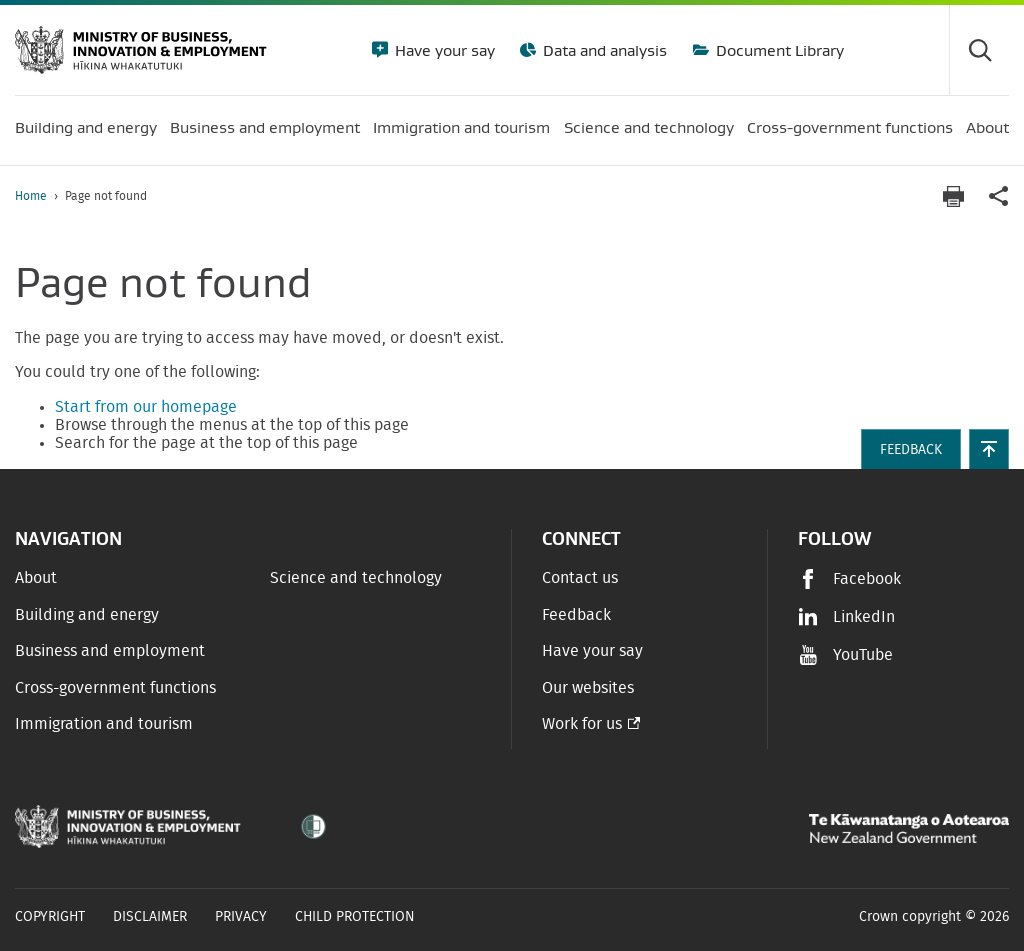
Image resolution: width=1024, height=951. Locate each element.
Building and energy (87, 615)
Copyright (50, 917)
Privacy (241, 917)
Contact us (580, 578)
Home (31, 196)
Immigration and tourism (104, 724)
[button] (989, 449)
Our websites (588, 688)
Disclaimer (150, 917)
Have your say (443, 50)
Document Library (778, 50)
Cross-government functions (115, 688)
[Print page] (953, 196)
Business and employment (110, 651)
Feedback (576, 615)
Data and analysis (603, 50)
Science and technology (356, 578)
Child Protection (355, 917)
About (36, 578)
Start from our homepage (146, 407)
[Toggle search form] (979, 50)
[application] (999, 196)
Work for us (582, 724)
